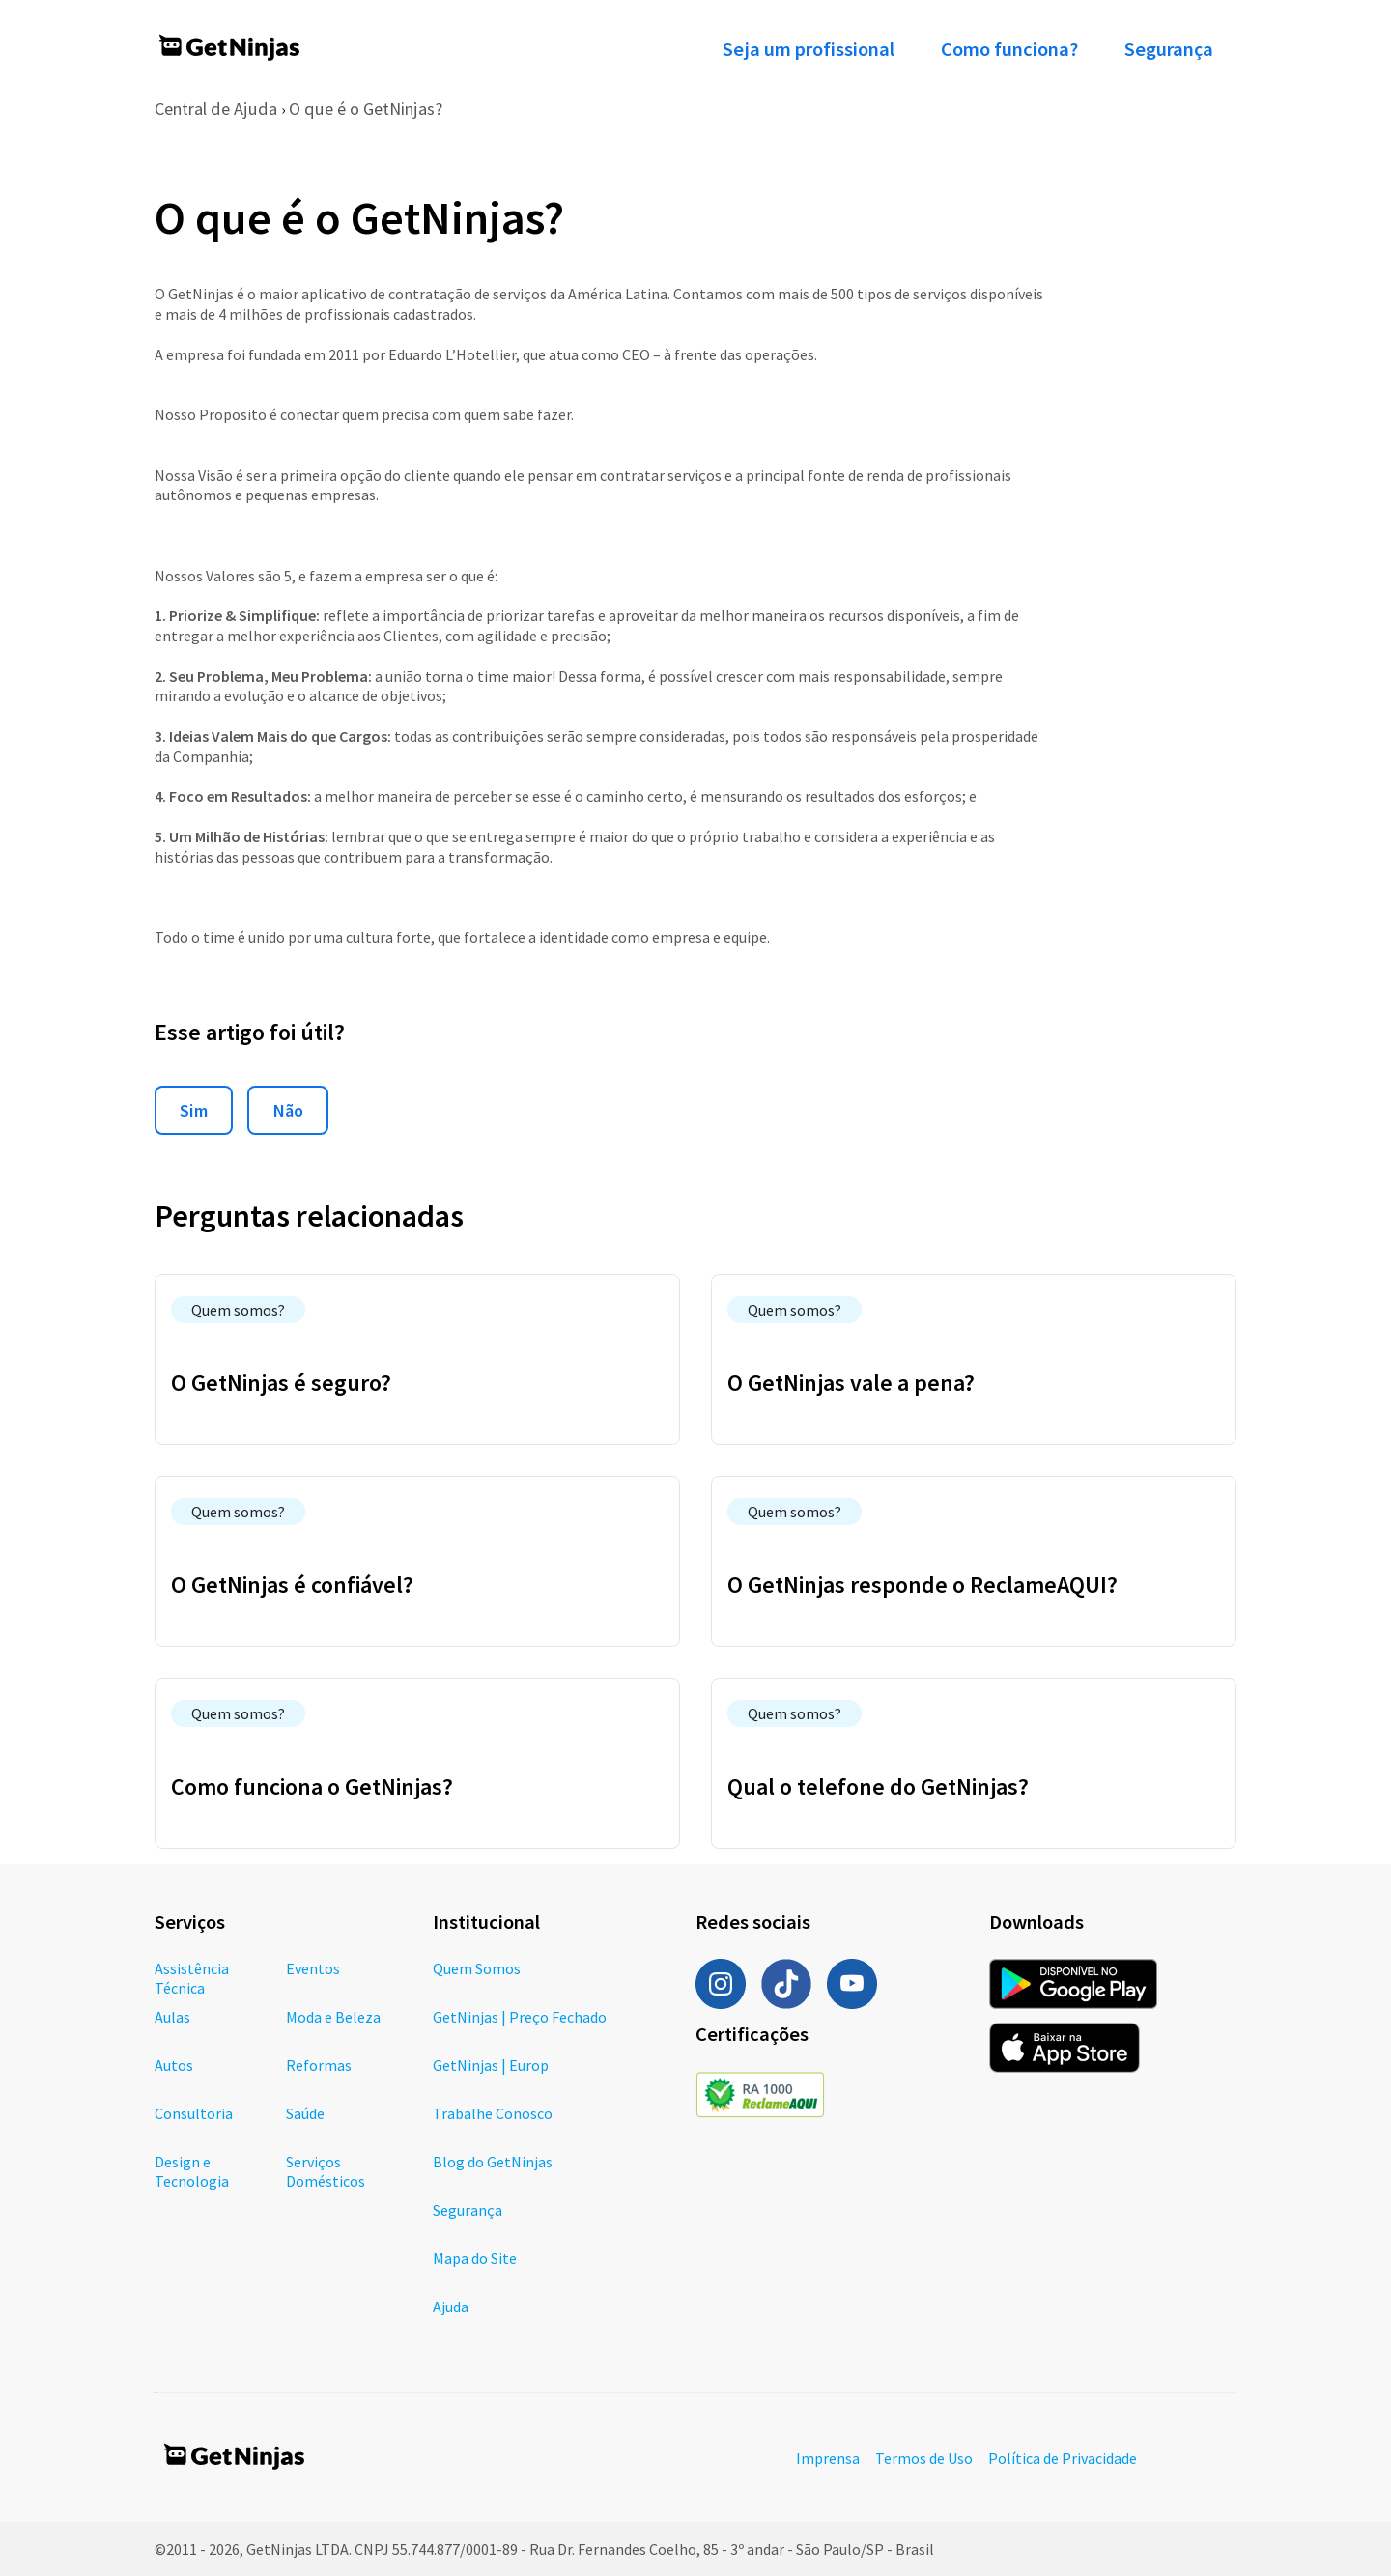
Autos (174, 2065)
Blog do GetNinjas (493, 2161)
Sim (194, 1110)
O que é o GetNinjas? (365, 109)
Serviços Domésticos (325, 2171)
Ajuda (450, 2306)
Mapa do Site (475, 2258)
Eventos (313, 1968)
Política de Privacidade (1062, 2458)
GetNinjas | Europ (491, 2065)
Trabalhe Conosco (493, 2113)
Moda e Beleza (333, 2016)
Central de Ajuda (216, 109)
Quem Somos (477, 1968)
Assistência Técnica (192, 1978)
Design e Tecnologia (192, 2171)
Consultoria (194, 2113)
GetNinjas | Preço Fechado (520, 2016)
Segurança (1168, 49)
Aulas (172, 2016)
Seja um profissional (808, 49)
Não (287, 1110)
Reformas (319, 2065)
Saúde (305, 2113)
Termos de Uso (924, 2458)
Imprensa (828, 2458)
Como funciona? (1009, 49)
